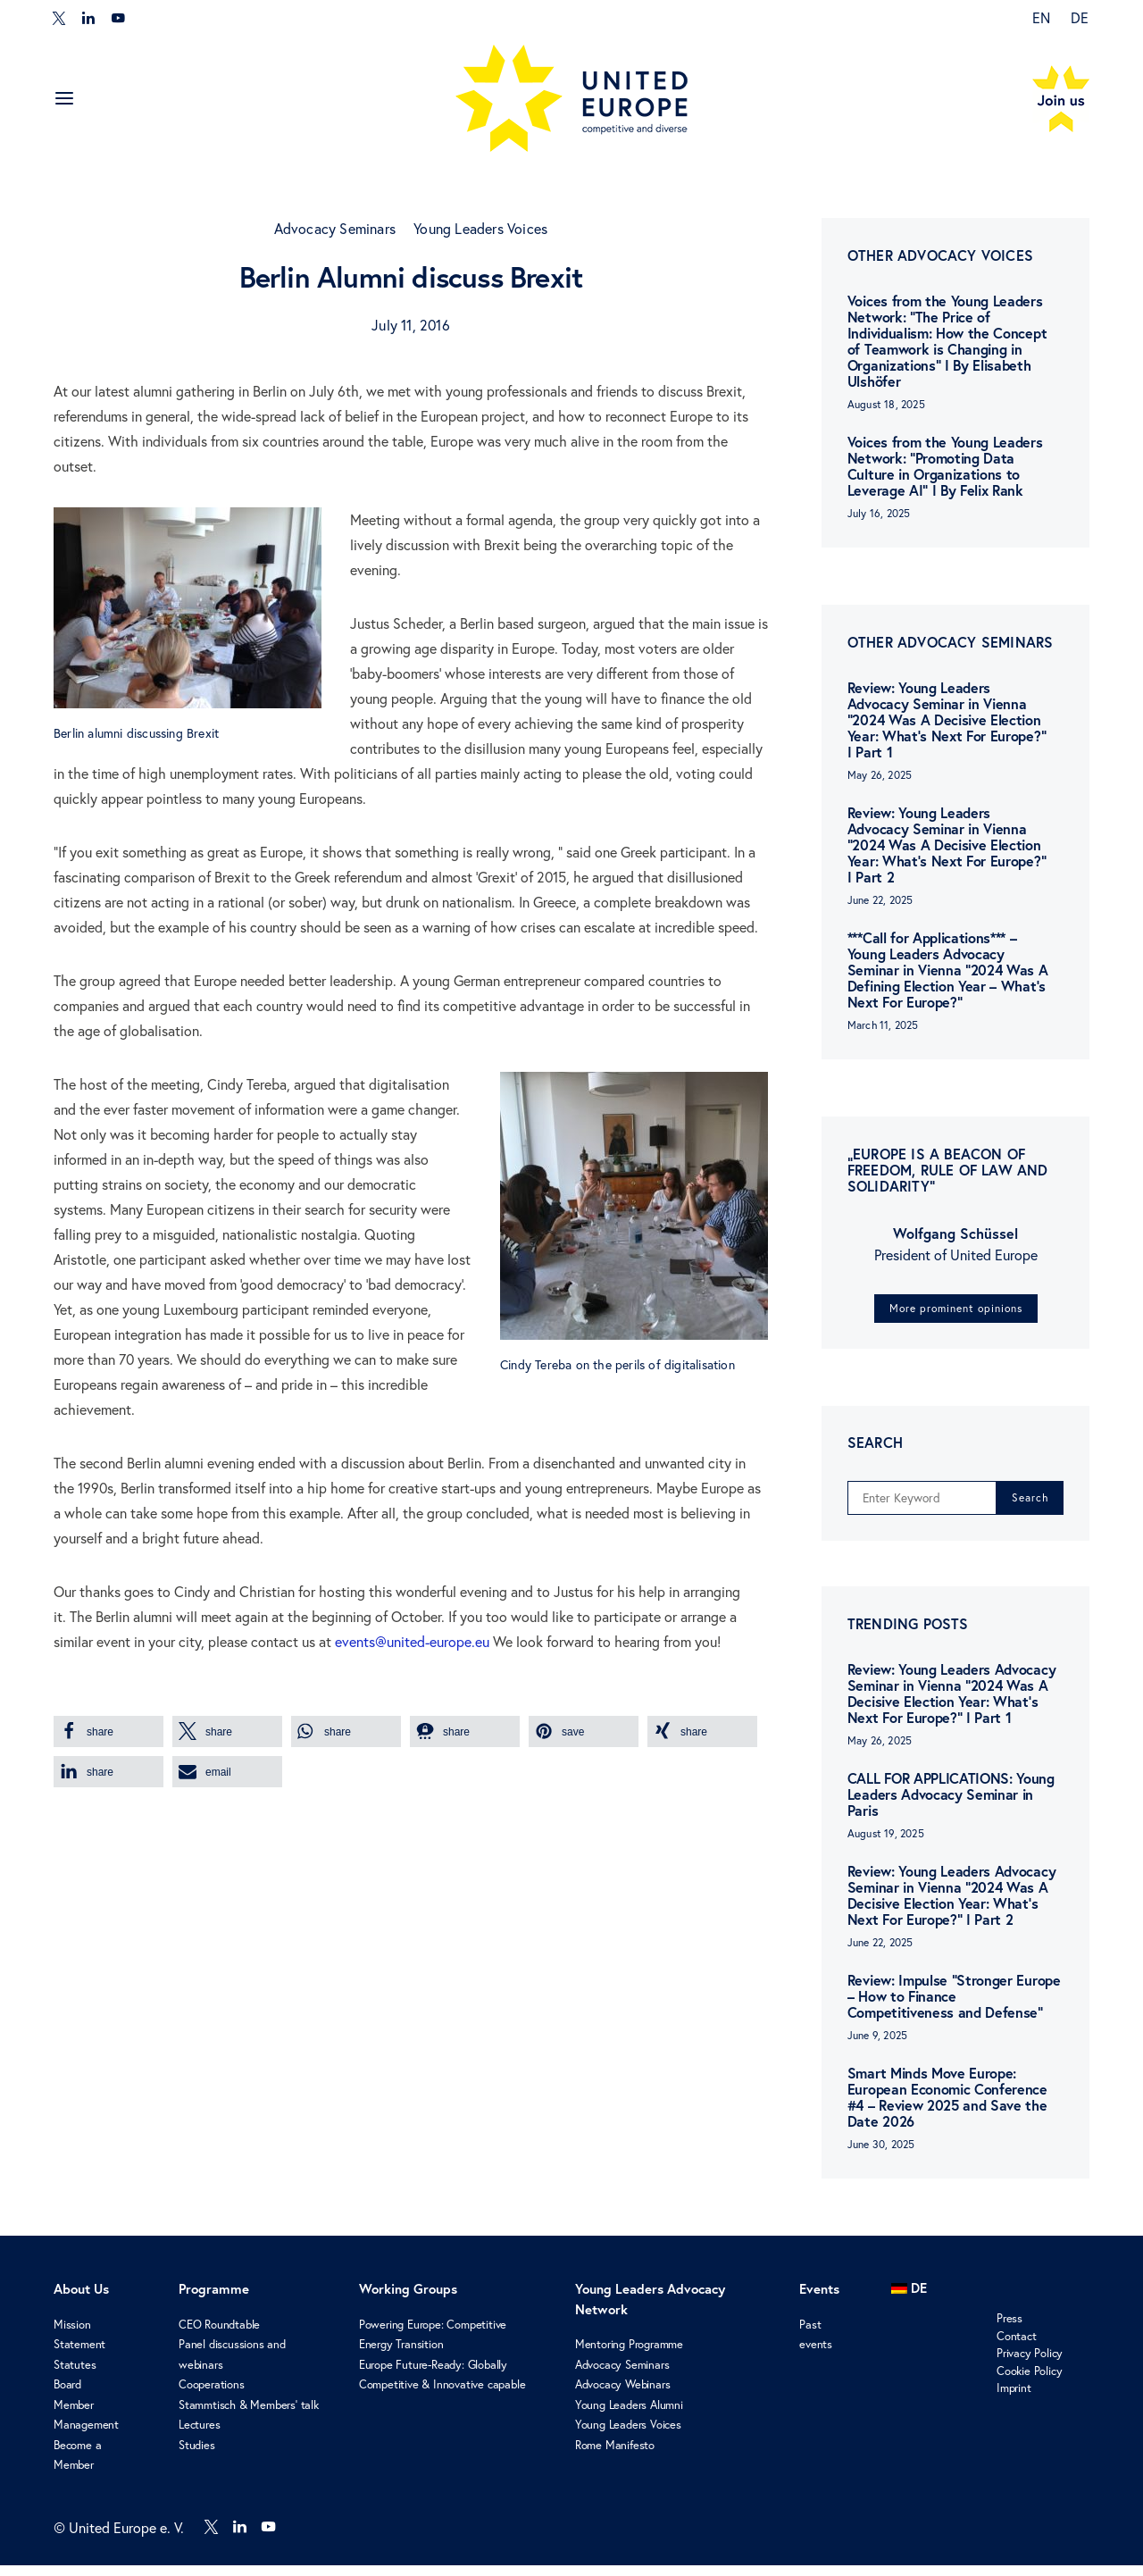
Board (67, 2395)
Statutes (75, 2375)
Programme (214, 2300)
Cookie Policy (1029, 2381)
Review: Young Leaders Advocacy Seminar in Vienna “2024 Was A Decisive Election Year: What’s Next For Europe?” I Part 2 (946, 845)
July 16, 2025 (879, 513)
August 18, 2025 (886, 404)
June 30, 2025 (881, 2155)
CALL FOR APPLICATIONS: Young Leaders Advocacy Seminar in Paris (951, 1805)
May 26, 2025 (879, 775)
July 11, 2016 (410, 325)
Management (86, 2436)
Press (1009, 2329)
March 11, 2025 (883, 1025)
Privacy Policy (1030, 2364)
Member (74, 2415)
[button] (108, 1731)
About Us (81, 2300)
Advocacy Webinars (623, 2395)
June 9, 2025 (877, 2046)
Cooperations (212, 2395)
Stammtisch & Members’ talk (249, 2415)
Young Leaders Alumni (629, 2415)
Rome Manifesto (615, 2455)
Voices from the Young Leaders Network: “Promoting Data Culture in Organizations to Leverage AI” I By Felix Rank (945, 466)
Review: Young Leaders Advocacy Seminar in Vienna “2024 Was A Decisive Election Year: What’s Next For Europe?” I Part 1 (946, 720)
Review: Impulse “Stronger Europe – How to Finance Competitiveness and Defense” (954, 2007)
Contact (1017, 2346)
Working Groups (408, 2300)
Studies (197, 2455)
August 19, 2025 (885, 1845)
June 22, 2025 (880, 900)
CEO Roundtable (219, 2335)
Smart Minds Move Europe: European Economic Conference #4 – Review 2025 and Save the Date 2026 (947, 2108)
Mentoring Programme (629, 2355)
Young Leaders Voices (480, 229)
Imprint (1014, 2399)
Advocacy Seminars (335, 229)
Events (819, 2300)
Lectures (199, 2436)
